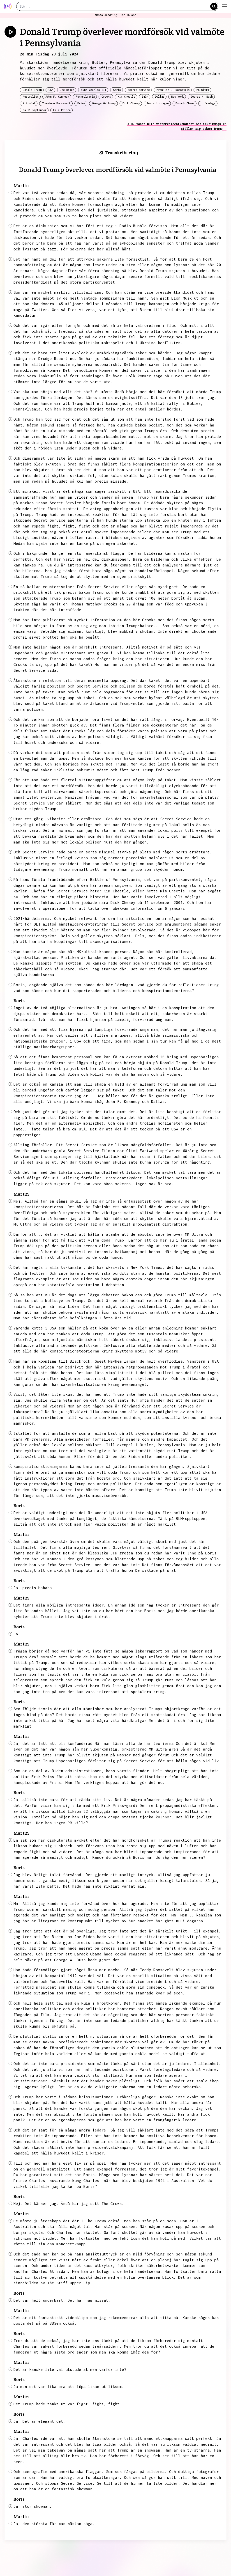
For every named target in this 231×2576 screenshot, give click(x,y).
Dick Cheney (131, 103)
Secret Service (139, 90)
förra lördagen (158, 103)
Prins (81, 103)
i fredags (208, 103)
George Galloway (104, 103)
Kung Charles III (93, 90)
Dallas (159, 96)
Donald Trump (32, 90)
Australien (31, 96)
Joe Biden (67, 90)
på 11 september (34, 110)
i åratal (29, 103)
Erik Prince (62, 110)
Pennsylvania (85, 96)
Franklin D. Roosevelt (173, 90)
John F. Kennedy (57, 96)
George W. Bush (202, 96)
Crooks (106, 96)
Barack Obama (185, 103)
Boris (117, 90)
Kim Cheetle (126, 96)
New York (177, 96)
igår (145, 96)
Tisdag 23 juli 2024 (57, 54)
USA (51, 90)
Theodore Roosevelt (56, 103)
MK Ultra (202, 90)
